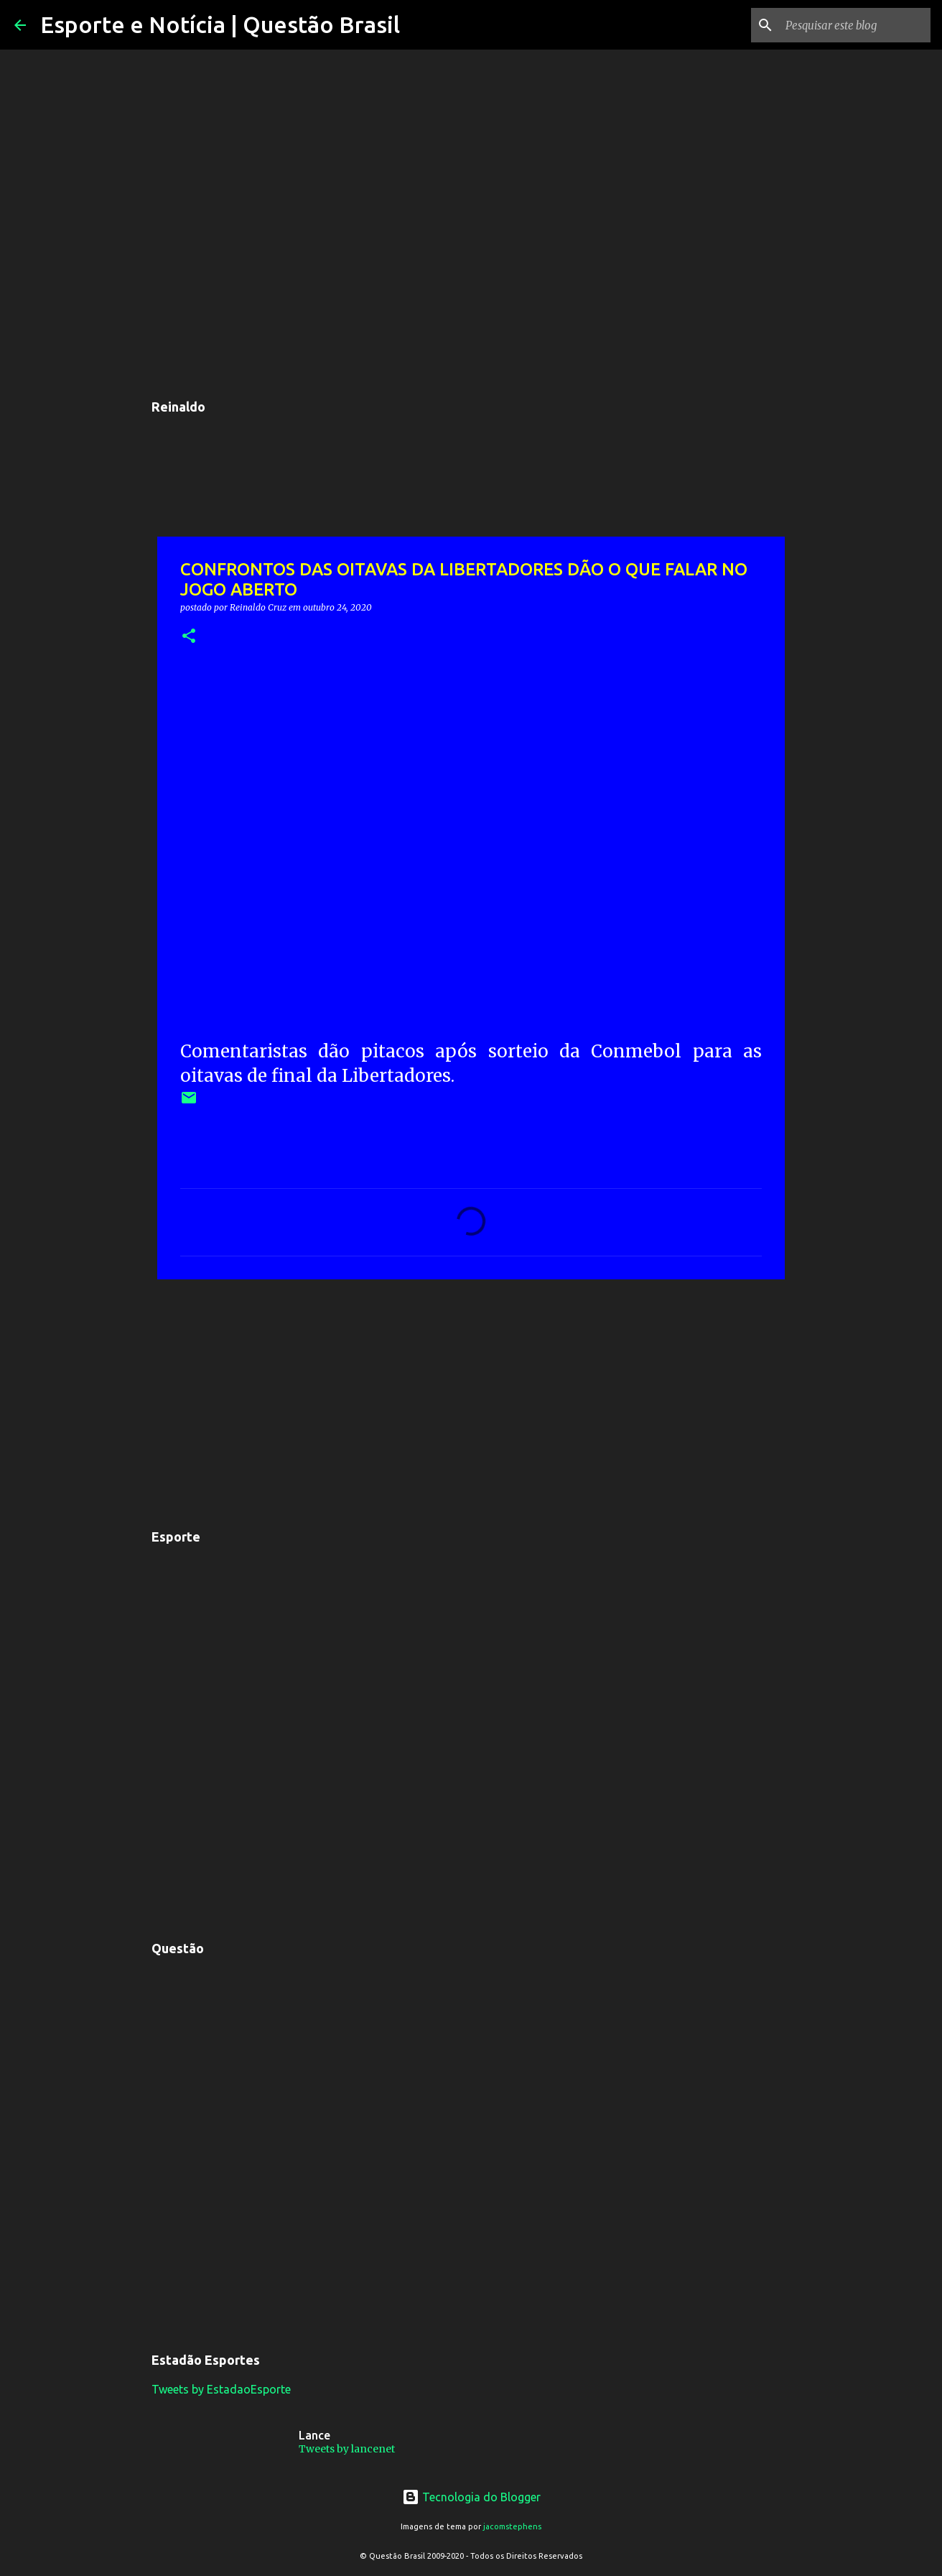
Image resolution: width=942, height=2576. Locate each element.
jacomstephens (512, 2526)
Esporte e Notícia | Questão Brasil (220, 24)
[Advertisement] (471, 1401)
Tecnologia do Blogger (471, 2497)
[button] (188, 637)
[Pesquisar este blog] (855, 25)
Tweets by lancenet (347, 2448)
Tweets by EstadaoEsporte (221, 2389)
